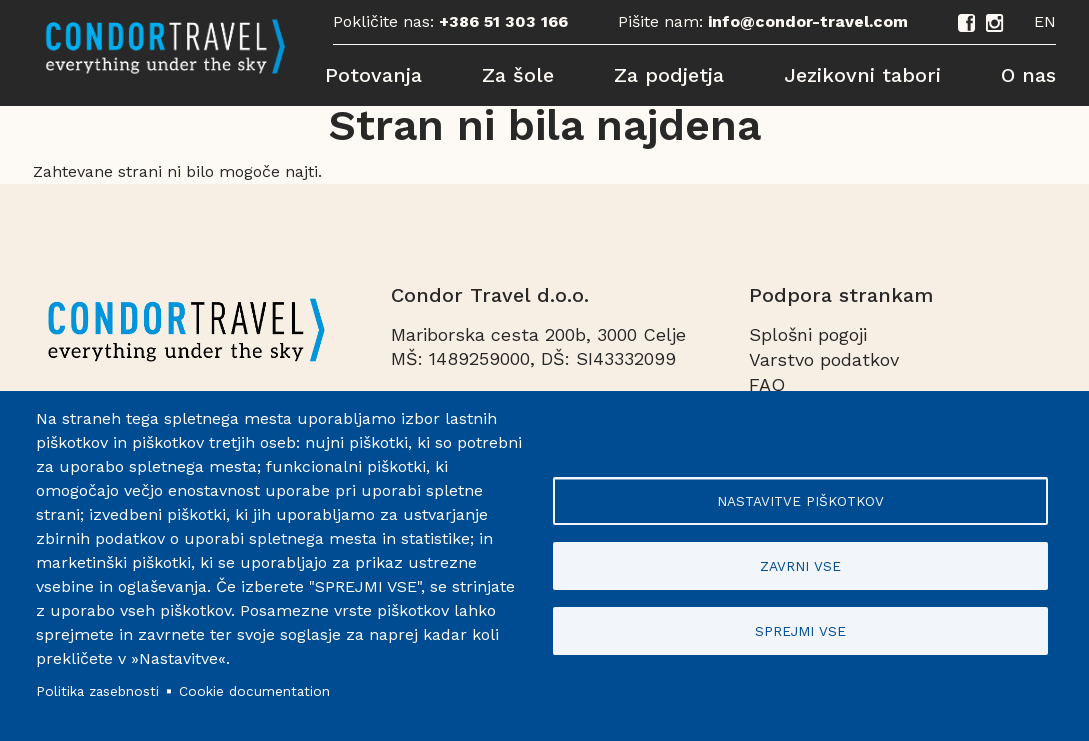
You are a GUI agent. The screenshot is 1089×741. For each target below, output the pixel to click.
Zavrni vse (800, 566)
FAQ (767, 384)
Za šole (518, 75)
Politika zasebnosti (97, 691)
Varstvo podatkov (824, 359)
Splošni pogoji (808, 334)
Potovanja (373, 75)
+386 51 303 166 (503, 21)
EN (1045, 21)
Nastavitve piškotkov (800, 501)
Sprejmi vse (800, 631)
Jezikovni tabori (862, 75)
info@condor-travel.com (808, 21)
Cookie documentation (254, 691)
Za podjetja (669, 75)
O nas (1028, 75)
